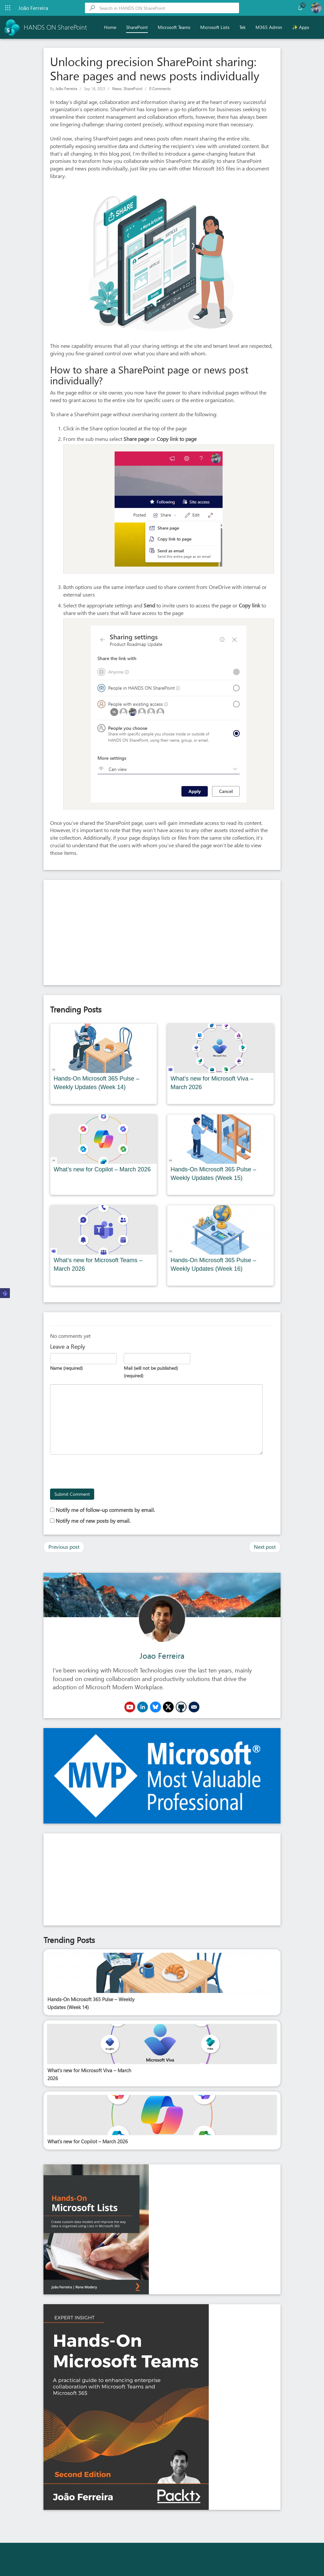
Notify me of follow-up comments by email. (105, 1509)
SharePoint (137, 27)
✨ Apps (301, 27)
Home (110, 27)
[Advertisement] (162, 932)
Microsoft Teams (174, 27)
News (117, 88)
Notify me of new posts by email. (93, 1520)
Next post (265, 1546)
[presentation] (100, 1472)
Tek (243, 27)
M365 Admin (269, 27)
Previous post (63, 1546)
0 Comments (160, 88)
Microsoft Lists (215, 27)
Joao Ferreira (162, 1655)
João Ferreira (66, 88)
